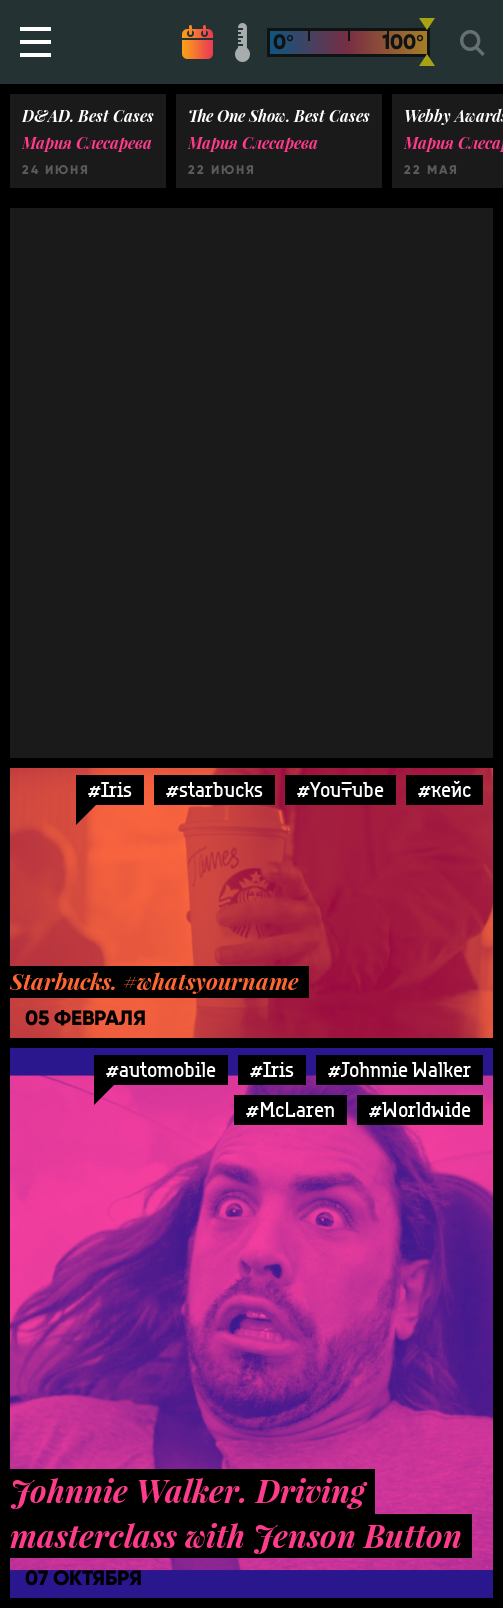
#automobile (161, 1069)
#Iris (110, 789)
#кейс (444, 789)
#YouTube (340, 789)
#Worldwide (420, 1109)
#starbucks (214, 789)
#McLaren (290, 1109)
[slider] (427, 42)
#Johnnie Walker (399, 1069)
